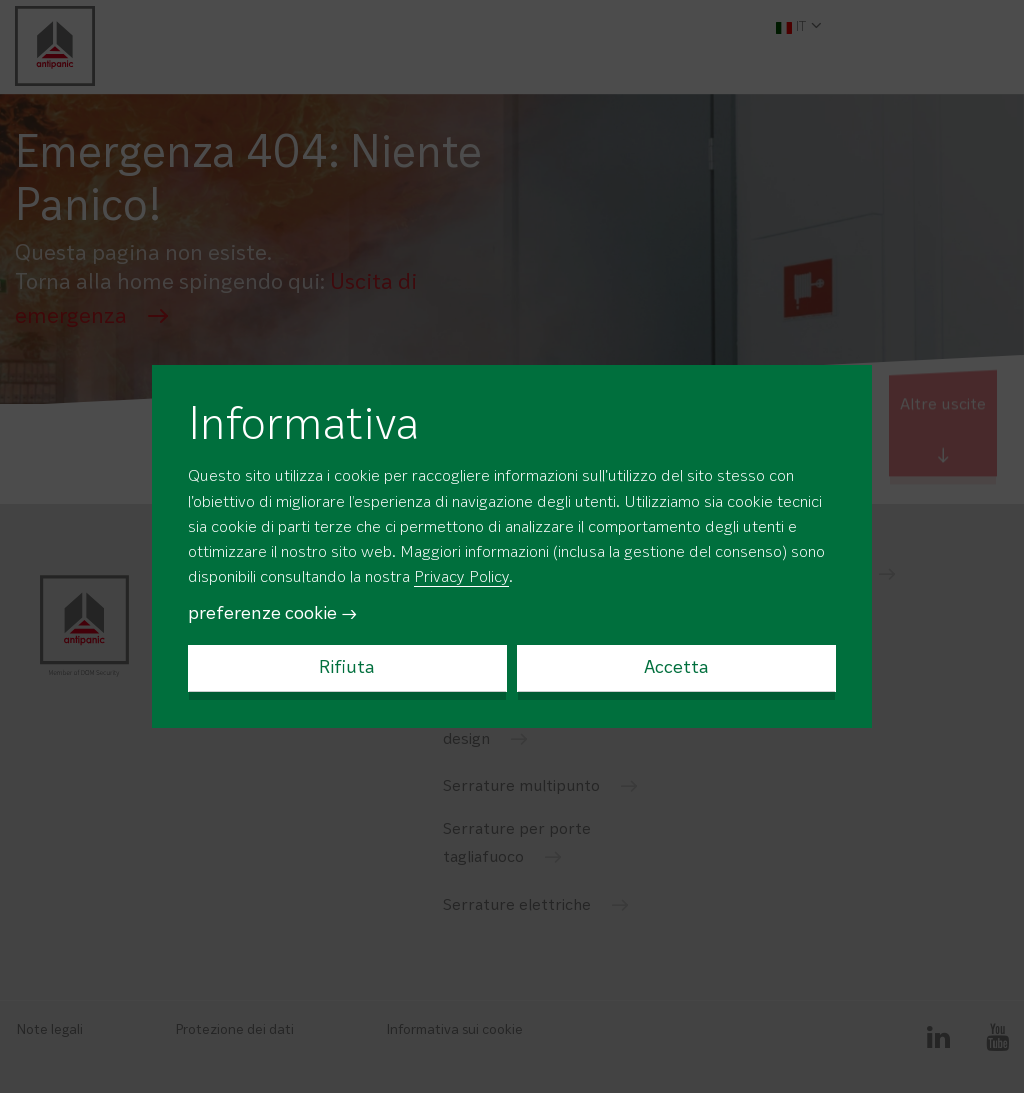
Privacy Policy (461, 578)
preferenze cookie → (273, 613)
